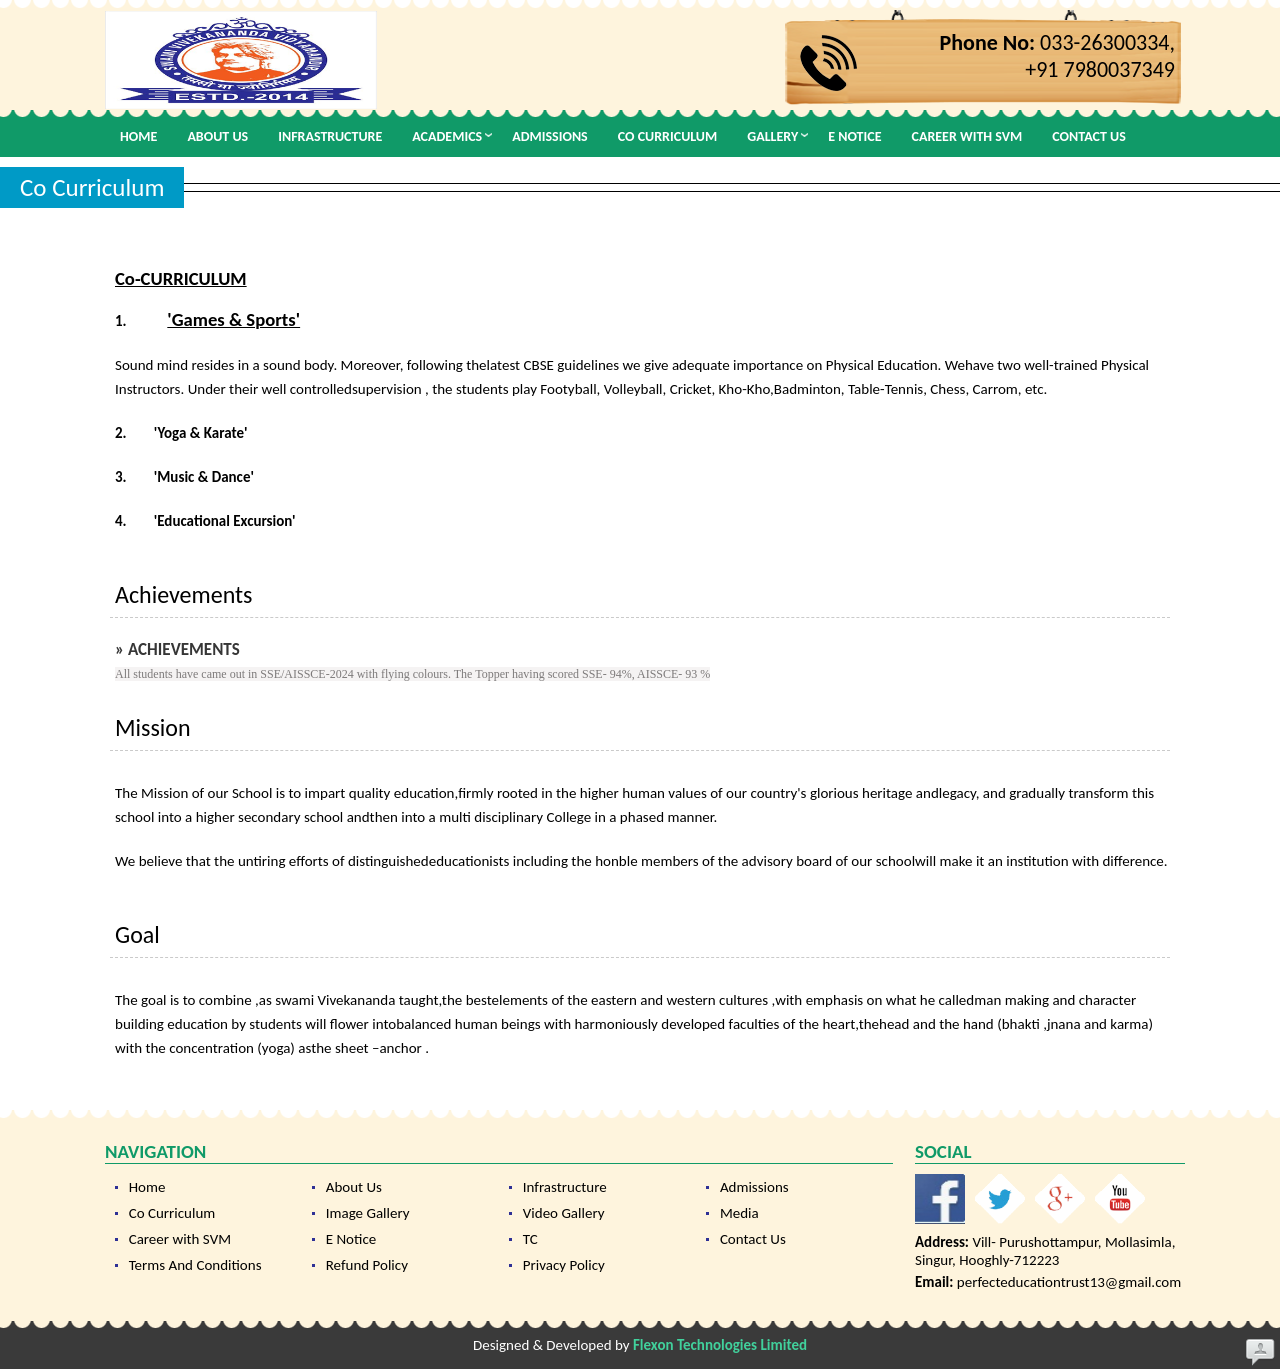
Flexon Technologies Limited (720, 1345)
